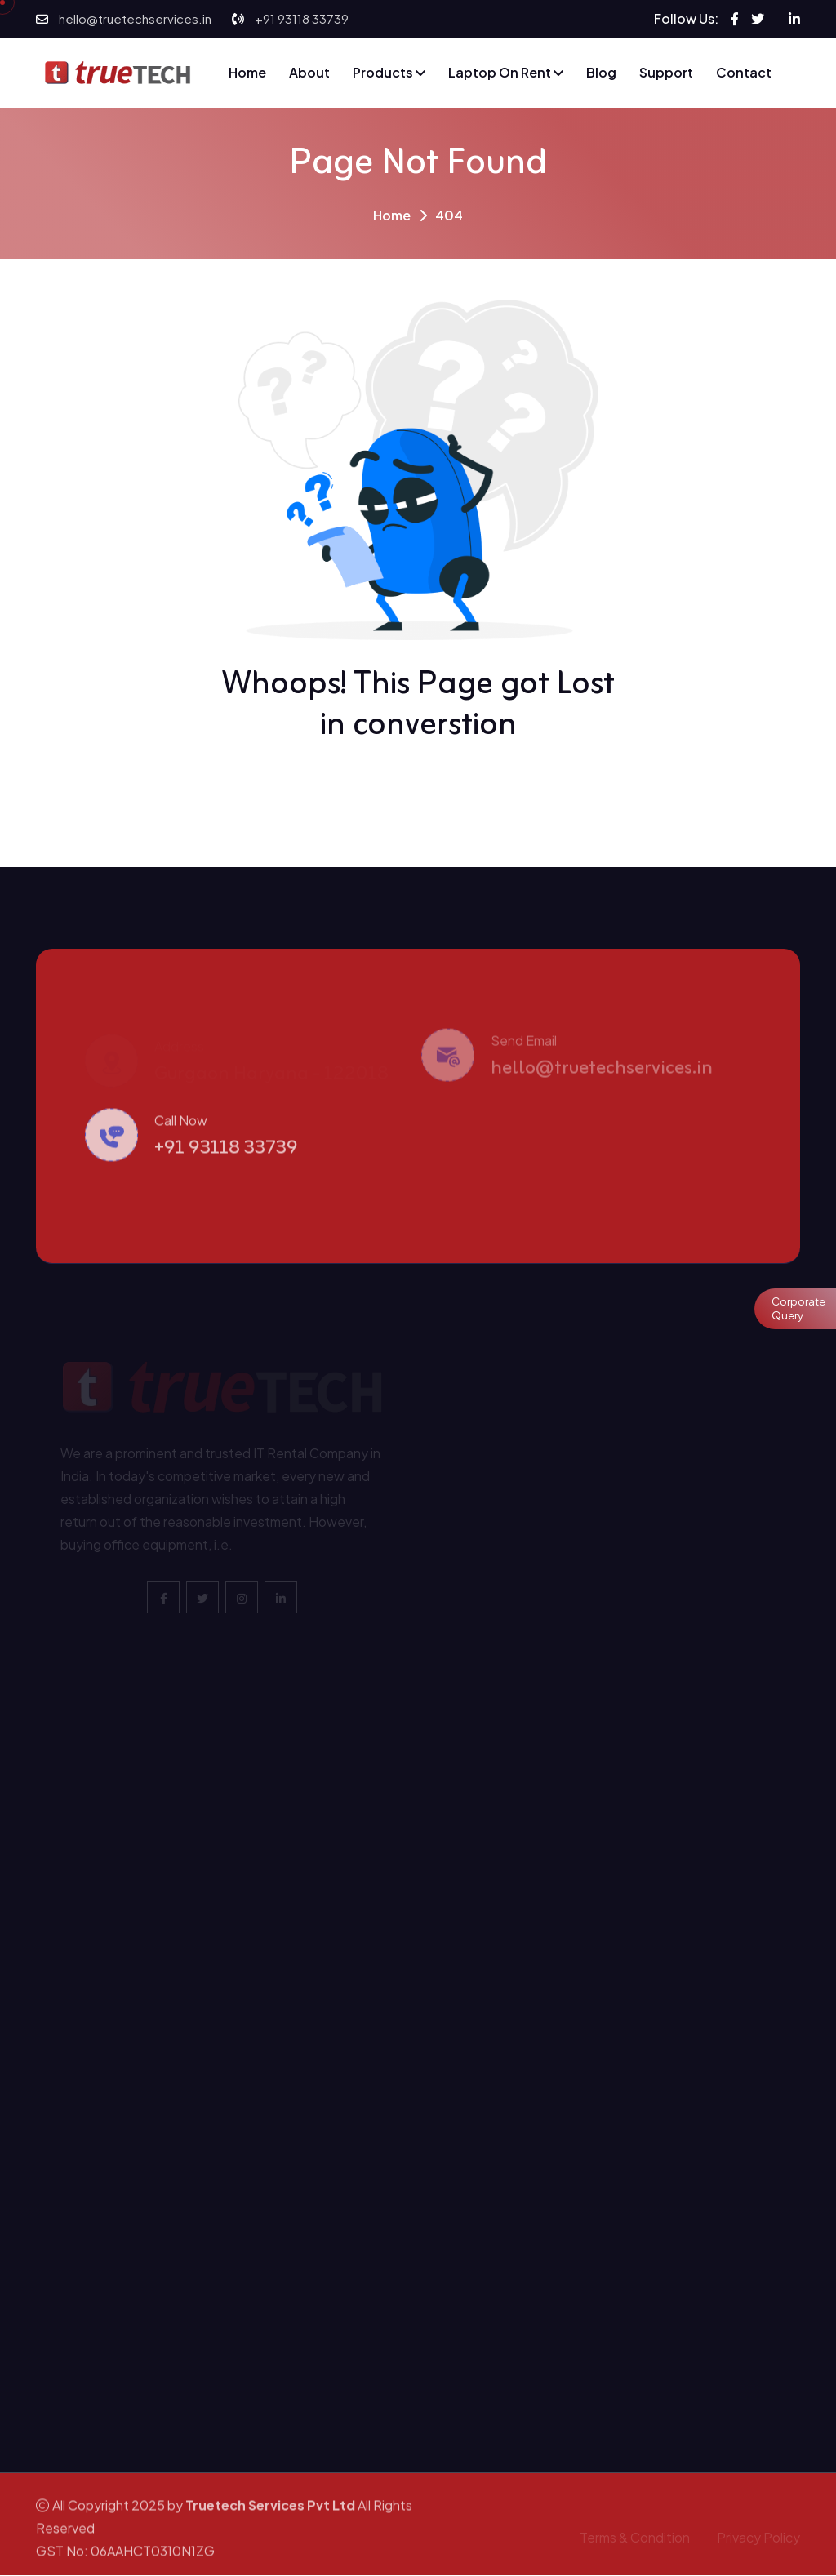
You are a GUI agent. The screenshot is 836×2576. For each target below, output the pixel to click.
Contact (744, 72)
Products (389, 72)
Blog (601, 72)
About (309, 72)
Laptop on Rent (505, 72)
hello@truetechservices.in (135, 18)
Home (247, 72)
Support (666, 72)
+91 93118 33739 (302, 18)
